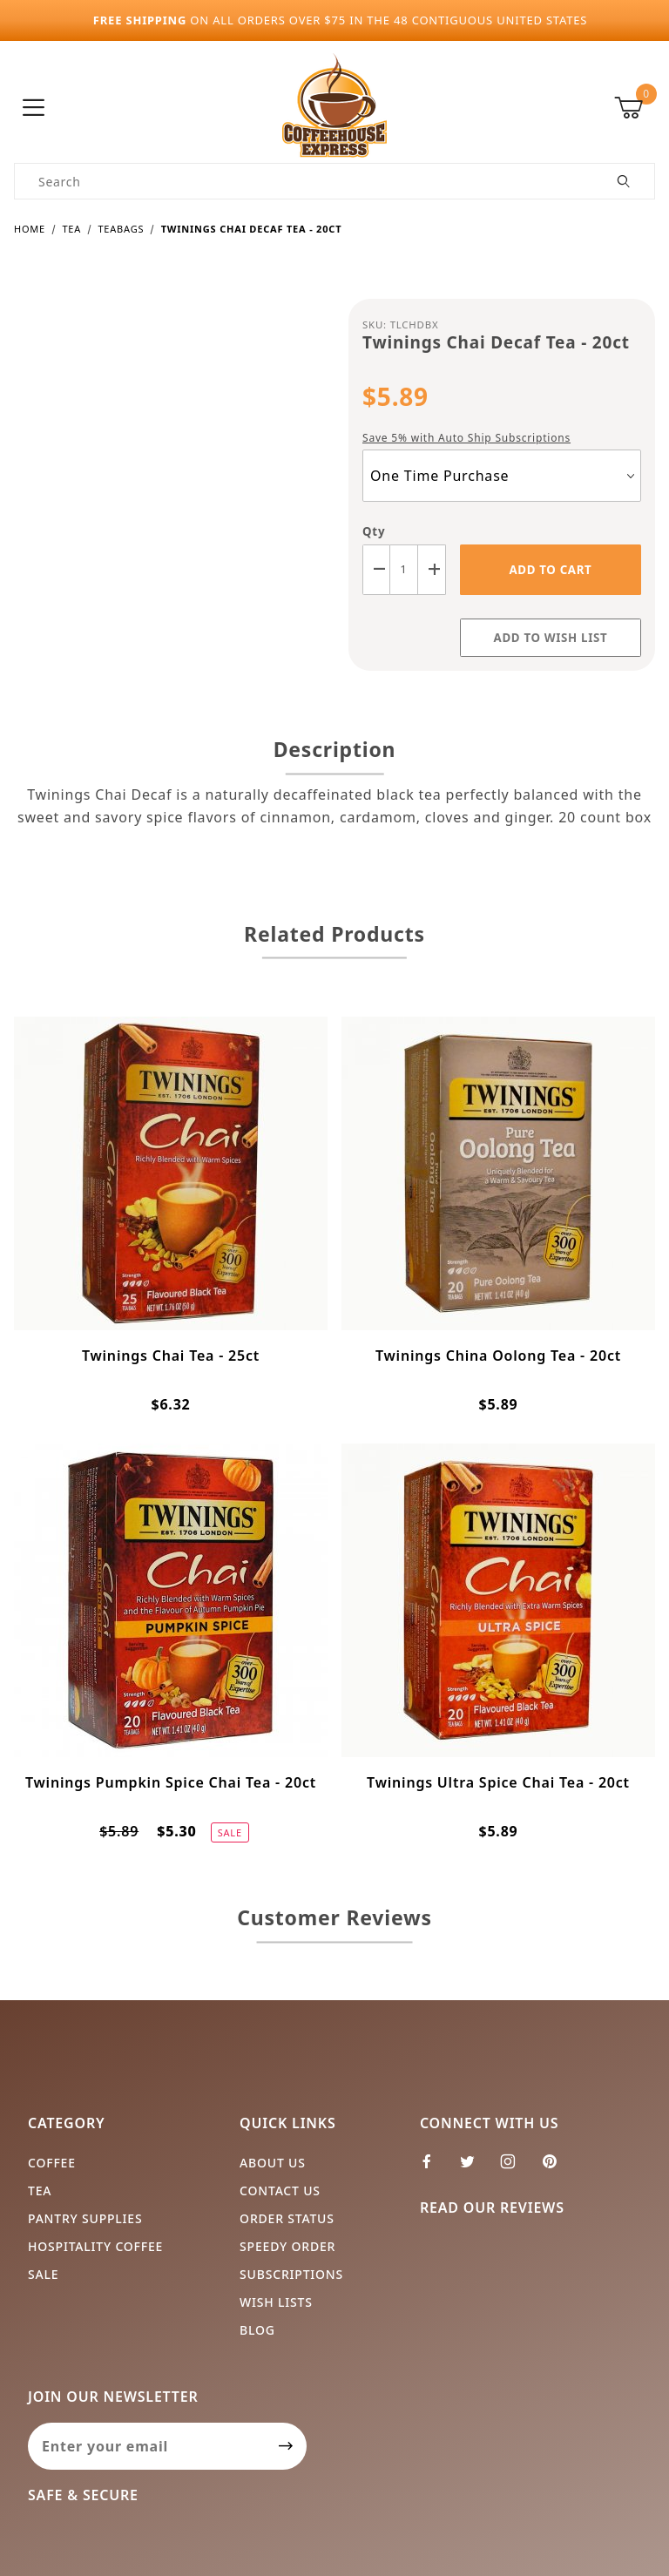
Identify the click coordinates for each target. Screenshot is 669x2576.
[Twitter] (475, 2168)
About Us (273, 2162)
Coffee (52, 2162)
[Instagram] (515, 2168)
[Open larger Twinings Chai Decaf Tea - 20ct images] (167, 464)
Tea (39, 2190)
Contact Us (280, 2190)
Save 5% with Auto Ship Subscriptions (466, 437)
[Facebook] (434, 2168)
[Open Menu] (34, 108)
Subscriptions (291, 2274)
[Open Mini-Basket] (634, 108)
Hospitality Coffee (95, 2246)
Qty (373, 531)
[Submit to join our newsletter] (286, 2446)
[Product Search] (304, 181)
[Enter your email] (147, 2446)
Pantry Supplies (85, 2218)
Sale (43, 2274)
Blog (257, 2330)
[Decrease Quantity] (376, 569)
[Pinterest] (556, 2168)
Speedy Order (287, 2246)
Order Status (287, 2218)
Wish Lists (276, 2302)
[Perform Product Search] (624, 181)
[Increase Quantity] (432, 569)
